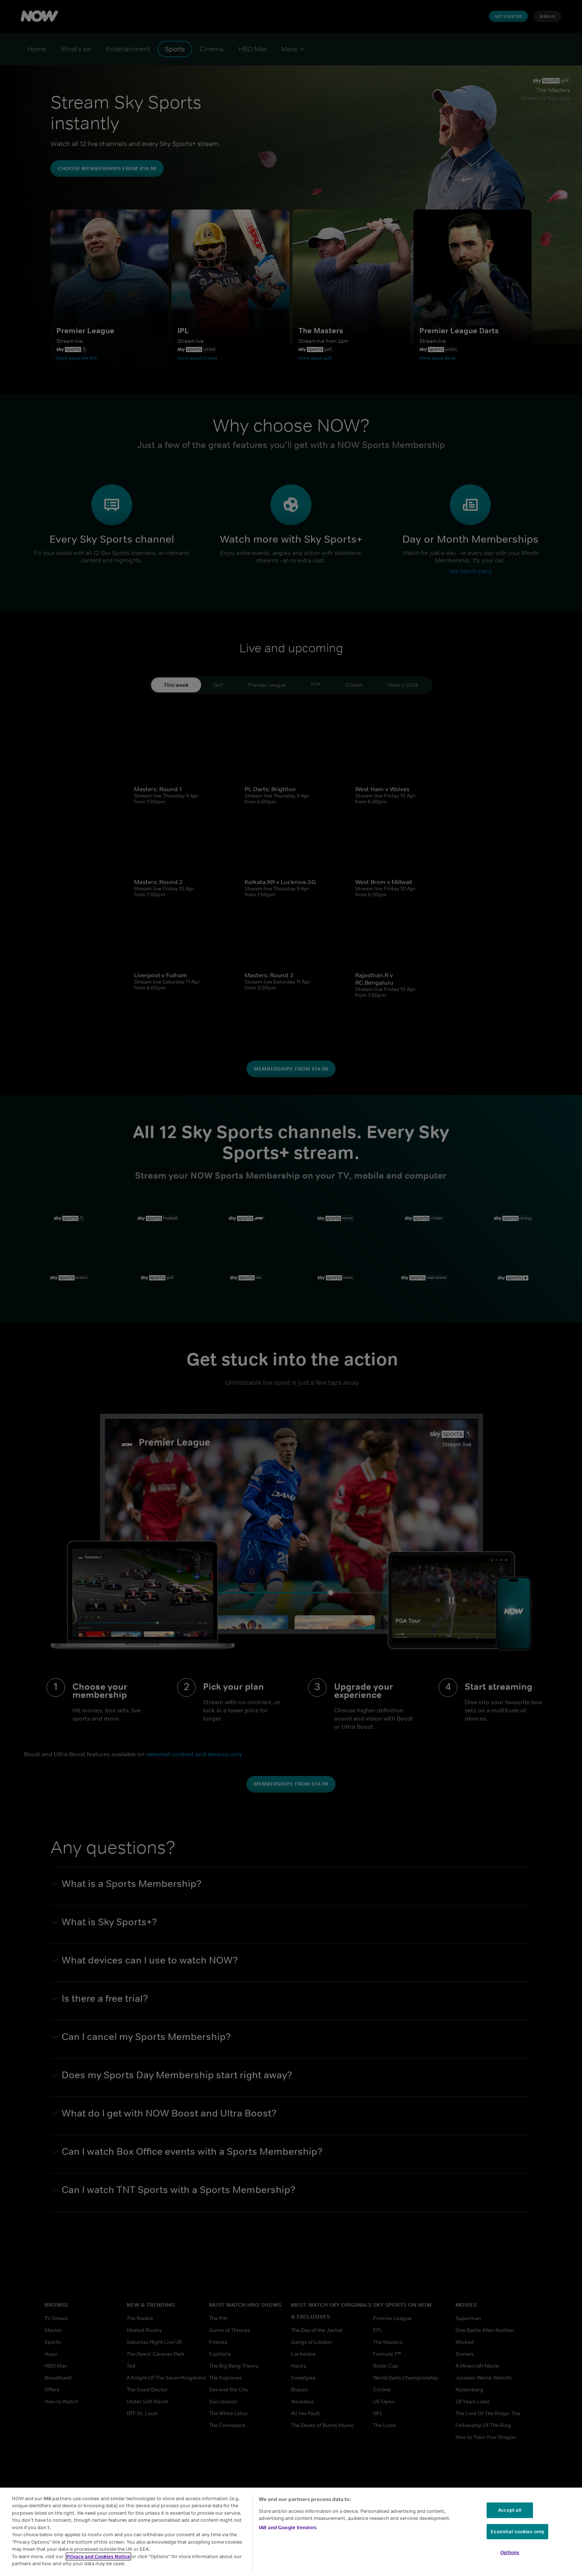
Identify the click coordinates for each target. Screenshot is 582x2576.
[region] (291, 2532)
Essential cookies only (517, 2531)
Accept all (509, 2510)
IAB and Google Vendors (288, 2527)
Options (509, 2552)
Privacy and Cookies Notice (98, 2556)
